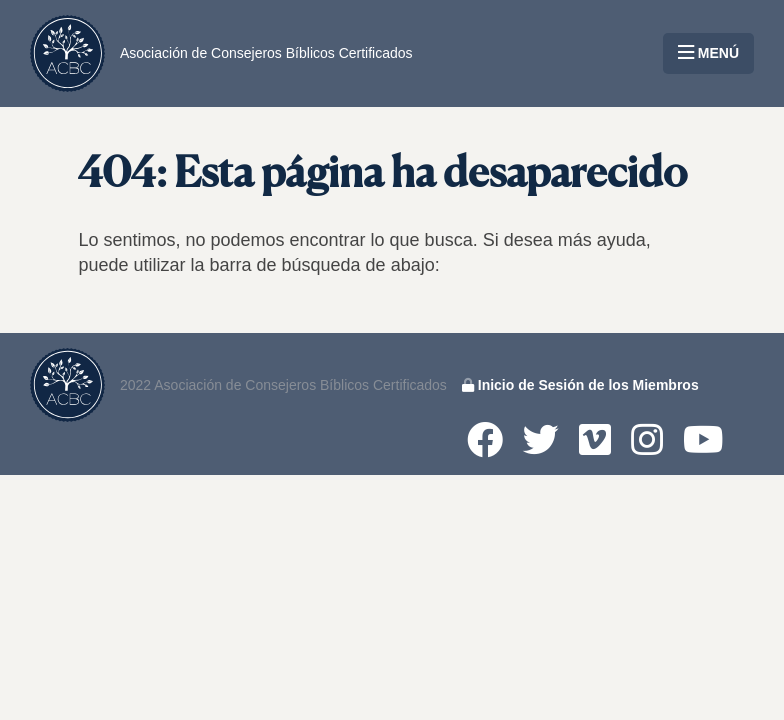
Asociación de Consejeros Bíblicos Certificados (266, 53)
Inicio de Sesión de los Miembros (580, 385)
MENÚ (708, 53)
